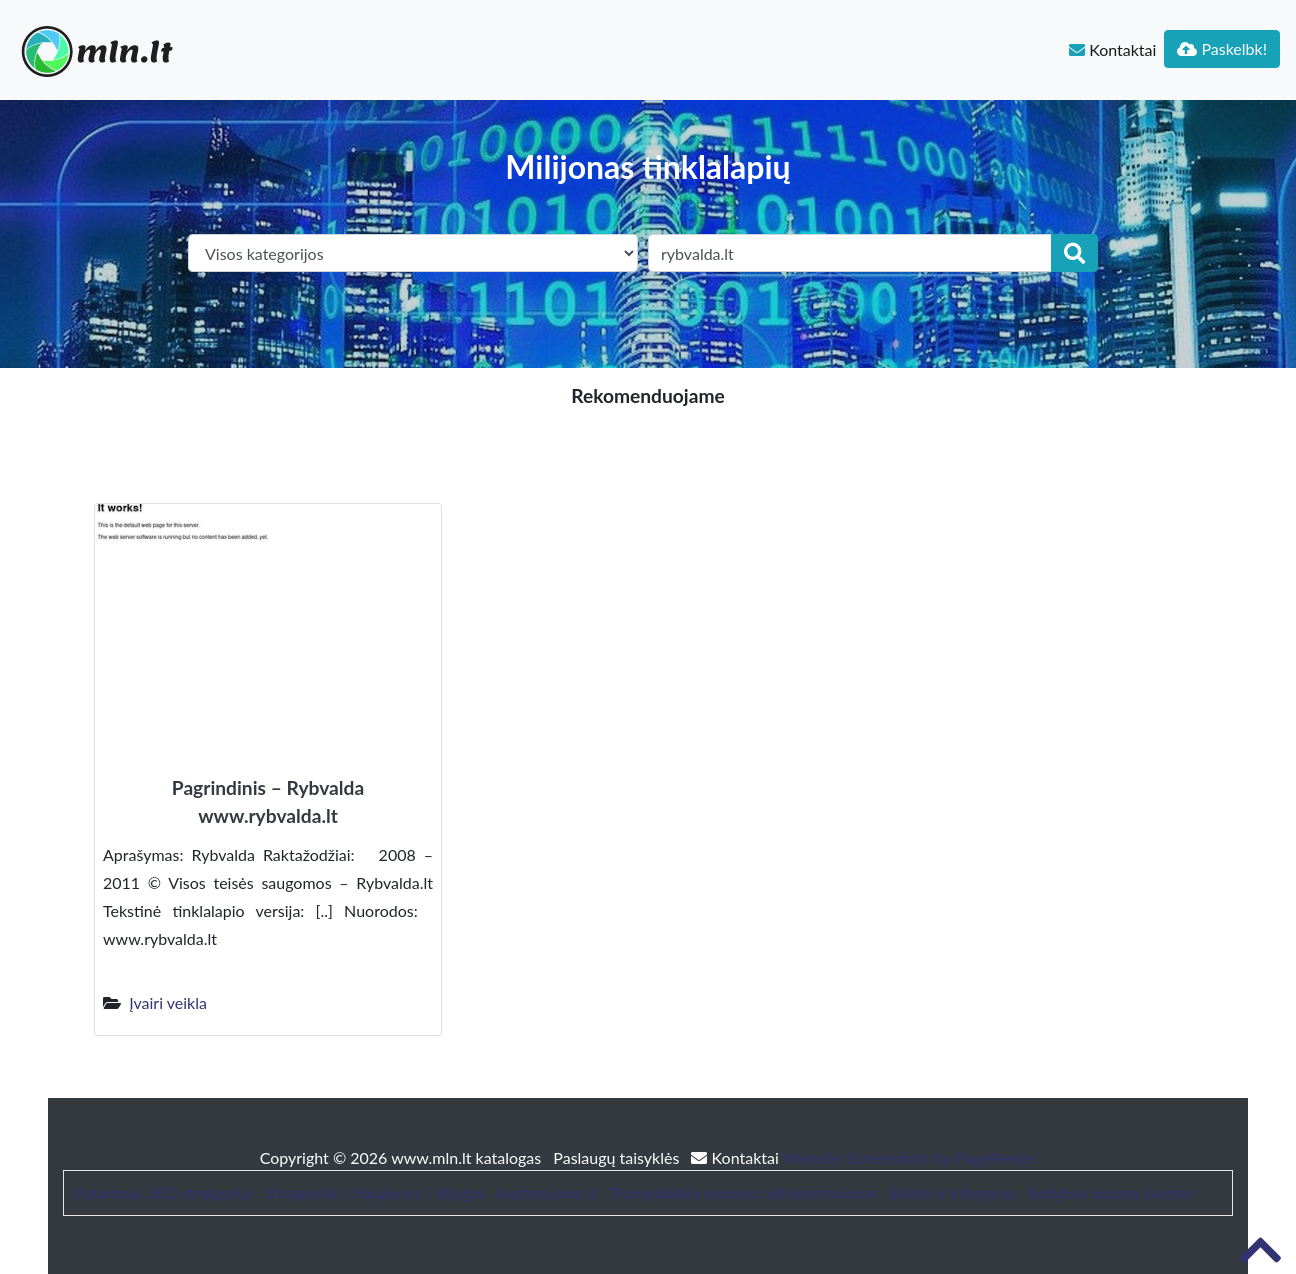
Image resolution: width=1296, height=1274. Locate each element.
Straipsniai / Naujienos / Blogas (374, 1192)
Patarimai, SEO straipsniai (163, 1192)
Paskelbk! (1222, 48)
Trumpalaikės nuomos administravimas (743, 1192)
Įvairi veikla (168, 1002)
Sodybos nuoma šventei (1110, 1192)
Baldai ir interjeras (952, 1192)
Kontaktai (1112, 49)
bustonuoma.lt (546, 1192)
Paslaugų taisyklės (618, 1157)
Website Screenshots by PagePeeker (910, 1157)
